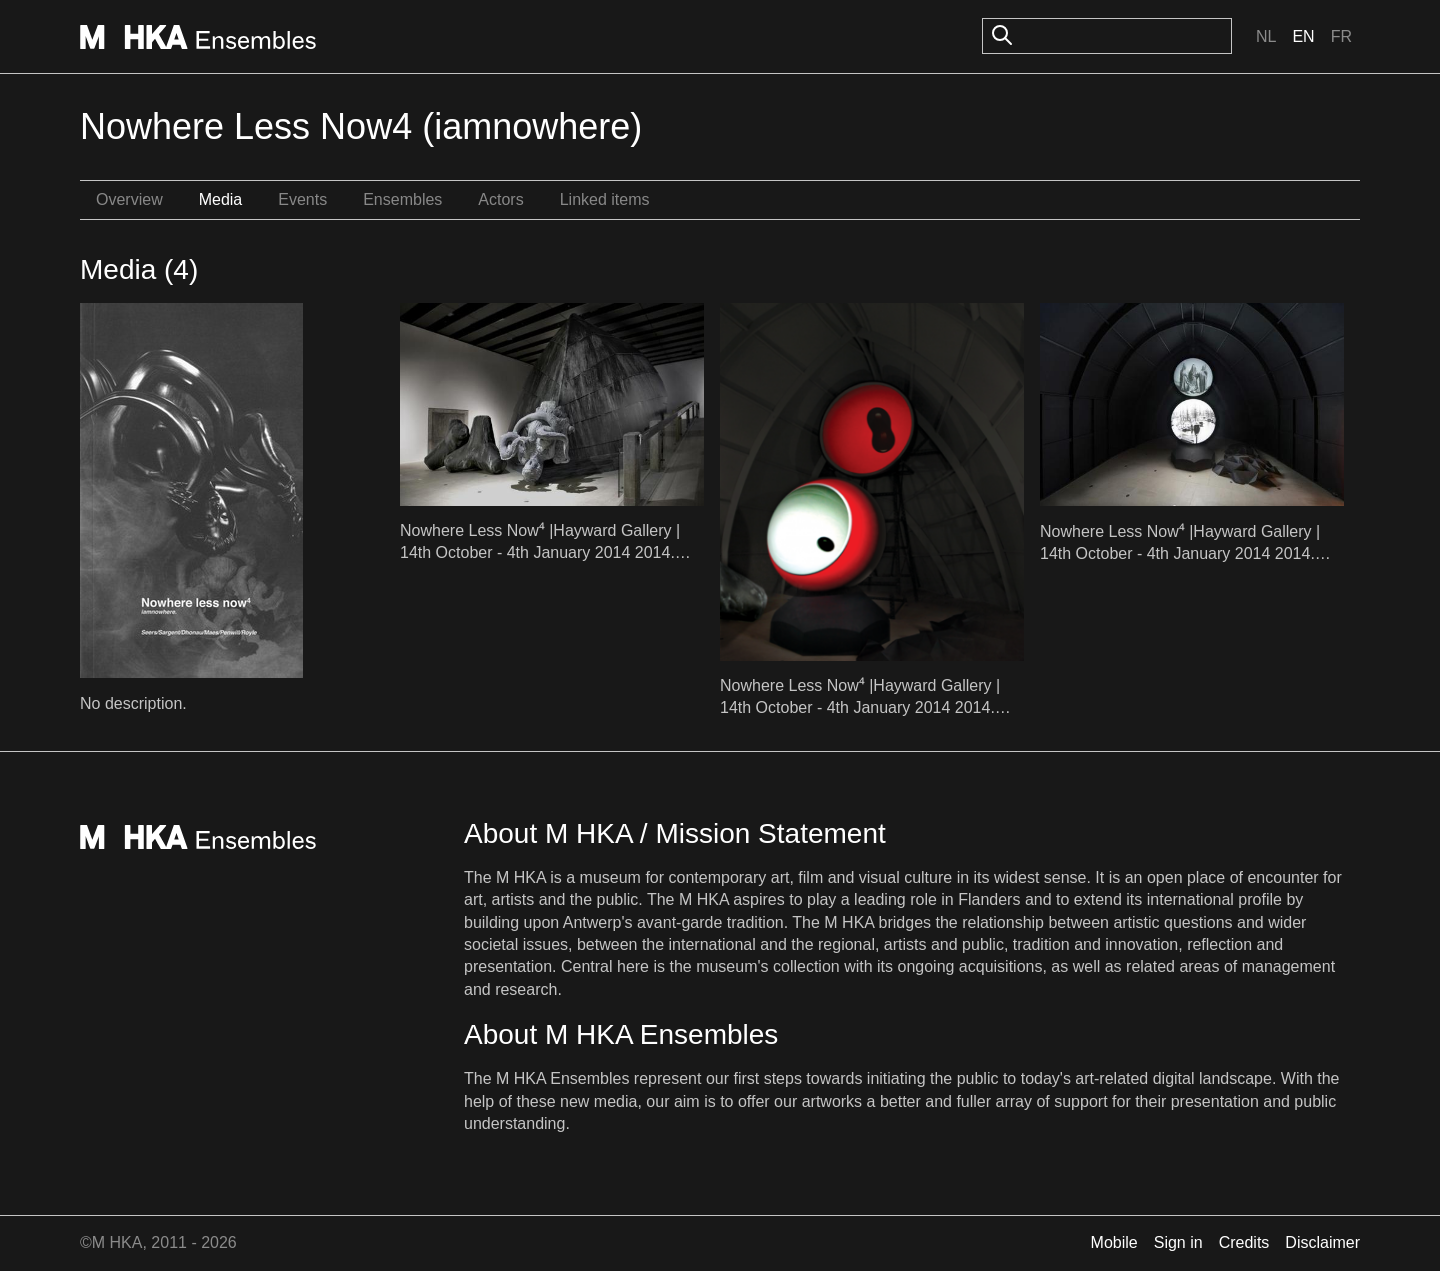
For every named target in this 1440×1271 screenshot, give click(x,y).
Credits (1244, 1242)
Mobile (1114, 1242)
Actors (500, 199)
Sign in (1178, 1242)
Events (302, 199)
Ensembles (402, 199)
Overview (129, 199)
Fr (1341, 36)
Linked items (605, 199)
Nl (1266, 36)
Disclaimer (1322, 1242)
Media (221, 199)
